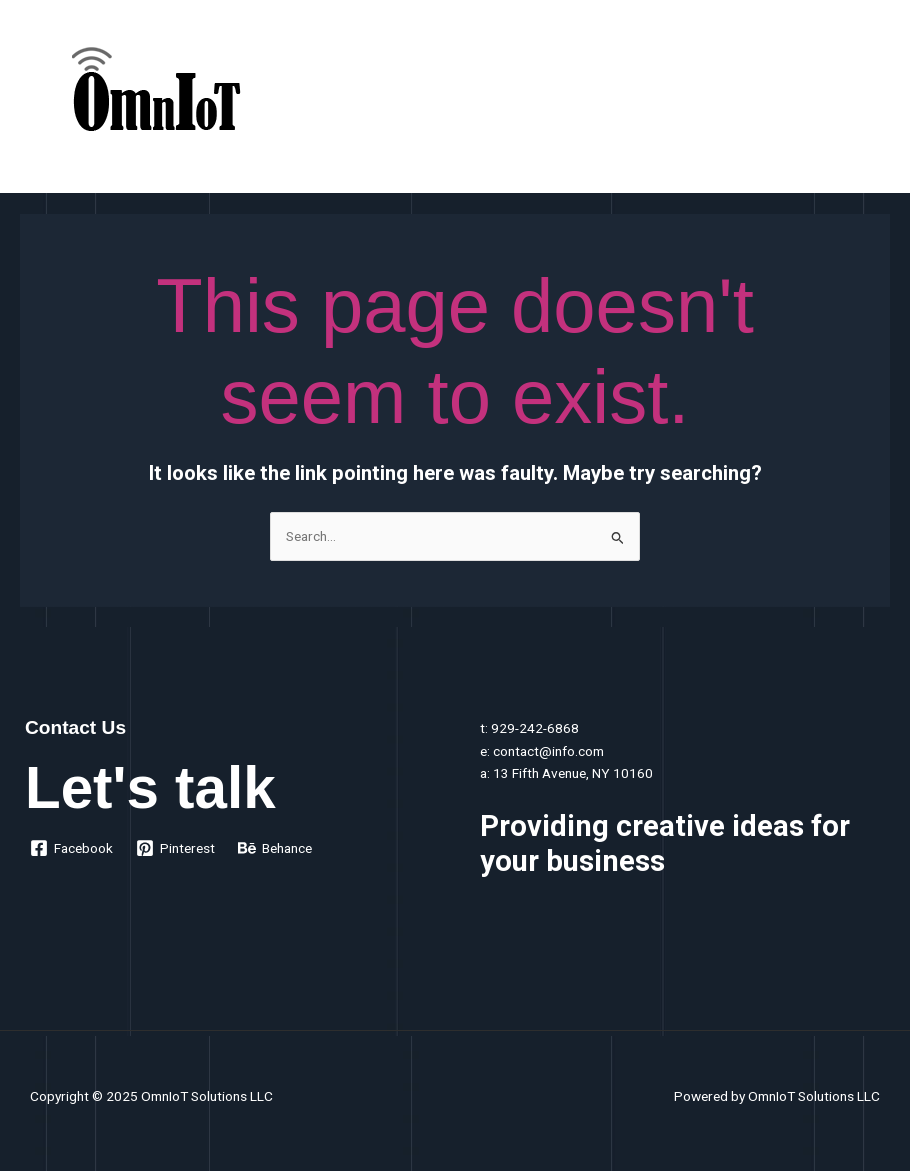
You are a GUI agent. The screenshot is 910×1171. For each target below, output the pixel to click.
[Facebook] (72, 848)
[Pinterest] (176, 848)
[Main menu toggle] (870, 101)
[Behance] (275, 848)
